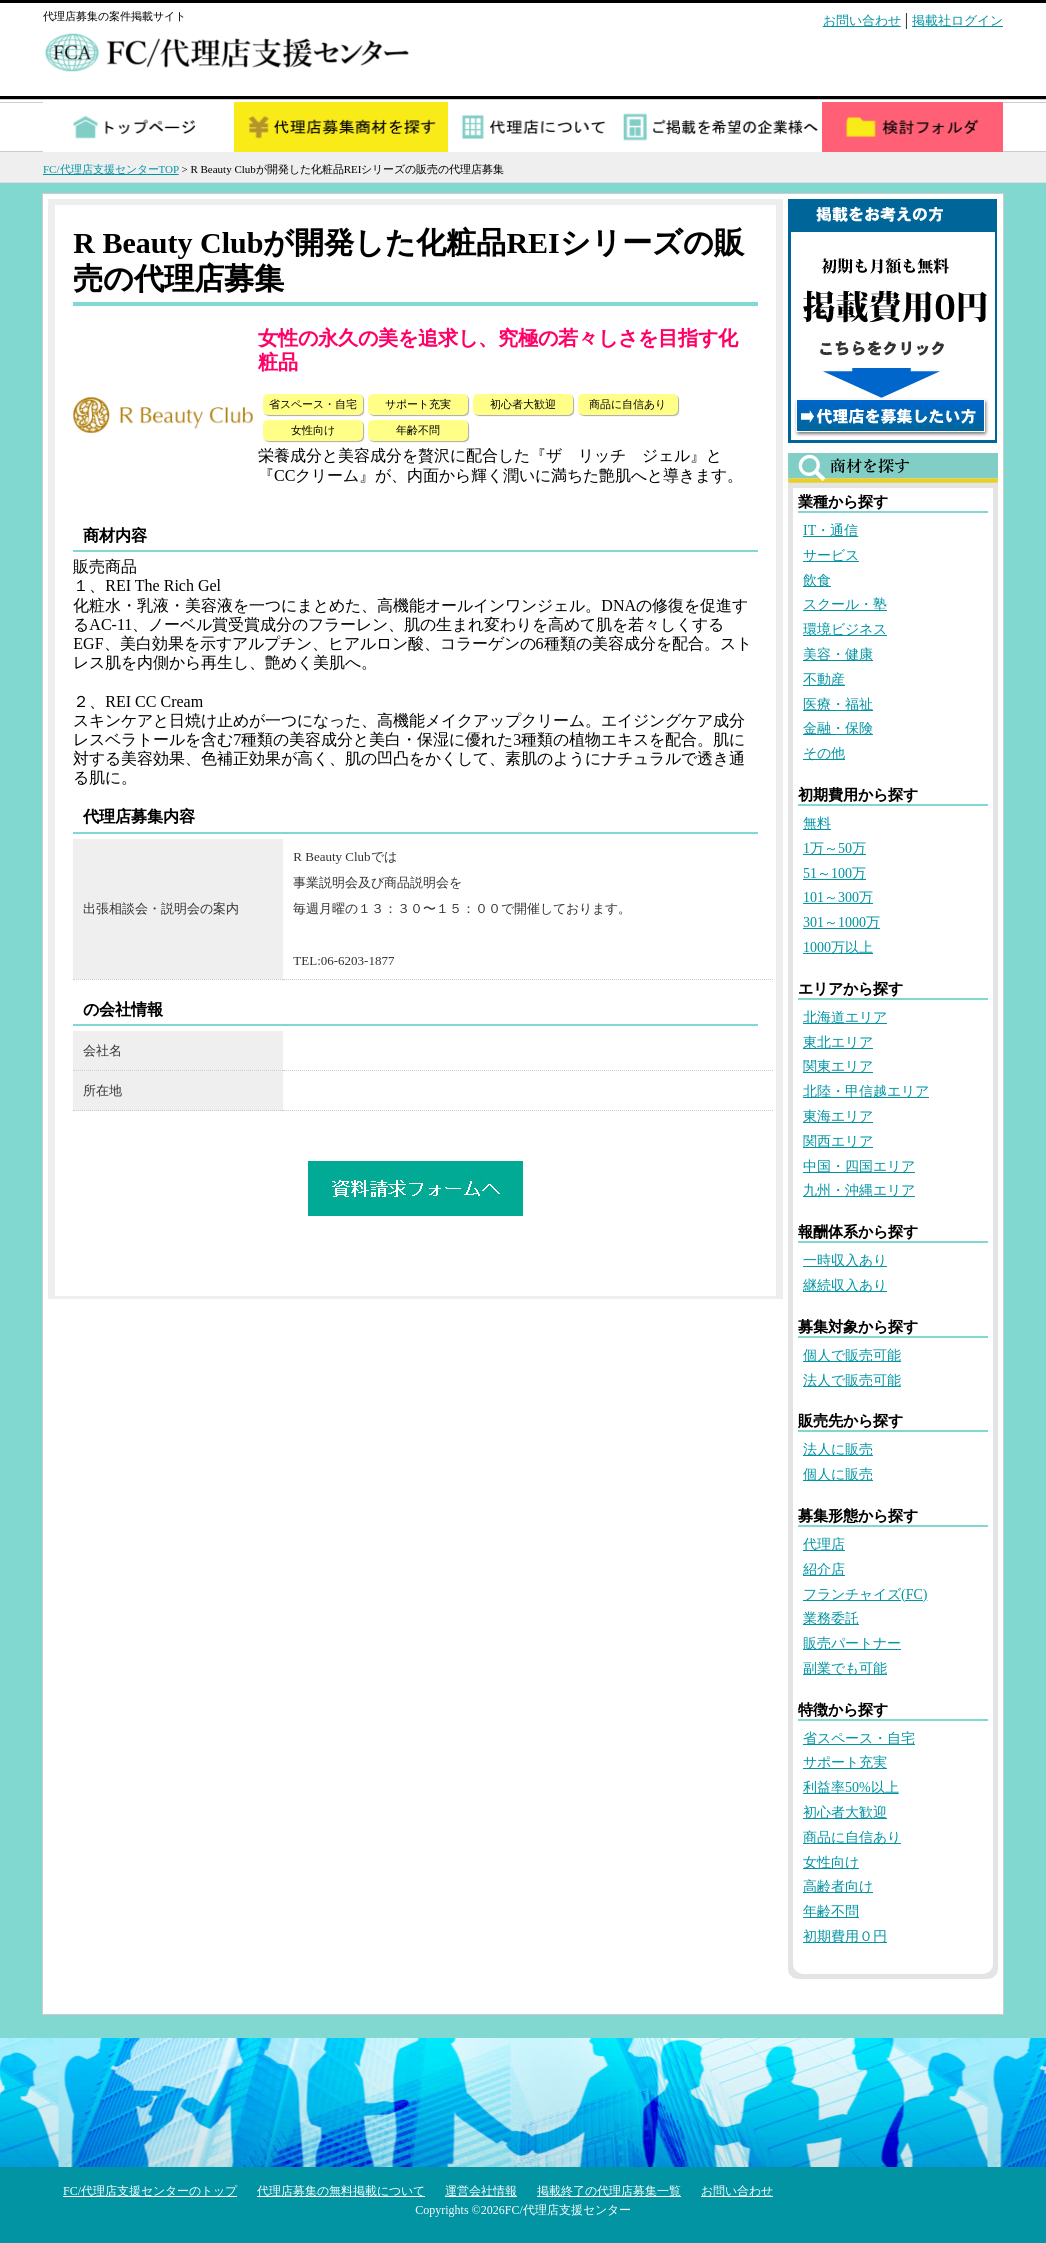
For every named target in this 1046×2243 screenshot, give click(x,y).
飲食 (817, 580)
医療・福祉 (838, 704)
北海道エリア (845, 1017)
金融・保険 (838, 728)
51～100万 (834, 873)
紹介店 (824, 1569)
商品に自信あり (852, 1837)
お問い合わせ (862, 20)
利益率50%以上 (851, 1787)
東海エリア (838, 1116)
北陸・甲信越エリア (866, 1091)
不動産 (824, 679)
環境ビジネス (845, 629)
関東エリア (838, 1066)
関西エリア (838, 1141)
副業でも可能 (845, 1668)
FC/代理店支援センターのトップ (150, 2191)
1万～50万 (834, 848)
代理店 (824, 1544)
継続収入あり (845, 1285)
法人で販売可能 (852, 1380)
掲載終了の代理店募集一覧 (609, 2191)
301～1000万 (841, 922)
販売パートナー (852, 1643)
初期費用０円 (845, 1936)
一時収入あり (845, 1260)
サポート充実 (845, 1762)
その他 (824, 753)
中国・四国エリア (859, 1166)
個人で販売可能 (852, 1355)
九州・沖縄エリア (859, 1190)
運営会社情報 (481, 2191)
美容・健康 (838, 654)
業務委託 (831, 1618)
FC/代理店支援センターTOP (111, 169)
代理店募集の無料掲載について (341, 2191)
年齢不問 (831, 1911)
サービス (831, 555)
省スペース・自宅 (859, 1738)
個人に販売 (838, 1474)
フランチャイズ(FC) (865, 1594)
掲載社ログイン (957, 20)
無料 (817, 823)
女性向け (831, 1862)
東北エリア (838, 1042)
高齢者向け (838, 1886)
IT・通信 (830, 530)
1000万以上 (838, 947)
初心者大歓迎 (845, 1812)
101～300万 (838, 897)
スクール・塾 (845, 604)
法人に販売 (838, 1449)
